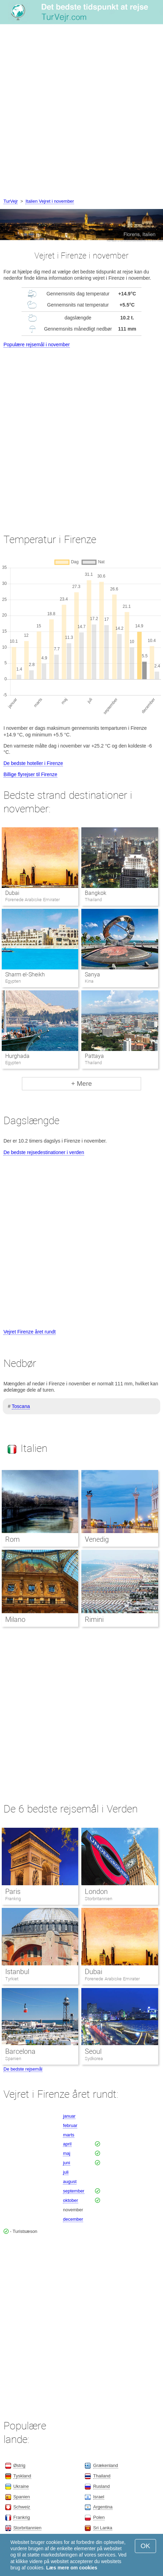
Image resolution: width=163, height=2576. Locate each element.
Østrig (19, 2465)
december (73, 2219)
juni (66, 2162)
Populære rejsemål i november (36, 344)
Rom (12, 1539)
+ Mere (81, 1083)
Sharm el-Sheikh (25, 974)
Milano (15, 1619)
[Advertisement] (81, 112)
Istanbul (17, 1971)
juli (65, 2172)
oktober (70, 2200)
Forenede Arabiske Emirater (112, 1978)
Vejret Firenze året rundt (29, 1332)
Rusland (101, 2486)
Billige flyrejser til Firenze (30, 774)
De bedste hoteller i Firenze (33, 763)
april (67, 2143)
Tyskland (22, 2475)
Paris (13, 1891)
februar (70, 2125)
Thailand (102, 2475)
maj (66, 2153)
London (96, 1891)
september (73, 2191)
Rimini (94, 1619)
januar (69, 2116)
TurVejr (10, 201)
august (69, 2181)
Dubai (12, 893)
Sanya (92, 974)
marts (68, 2134)
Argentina (103, 2506)
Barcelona (20, 2051)
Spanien (13, 2058)
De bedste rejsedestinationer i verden (43, 1152)
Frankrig (13, 1898)
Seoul (93, 2051)
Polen (99, 2517)
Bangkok (95, 893)
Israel (98, 2496)
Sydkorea (94, 2058)
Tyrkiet (11, 1978)
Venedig (97, 1539)
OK (145, 2546)
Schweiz (21, 2506)
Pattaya (94, 1056)
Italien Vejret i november (49, 201)
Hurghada (17, 1056)
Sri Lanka (102, 2527)
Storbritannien (98, 1898)
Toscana (21, 1406)
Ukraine (21, 2486)
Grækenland (105, 2465)
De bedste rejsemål (22, 2069)
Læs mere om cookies (71, 2567)
